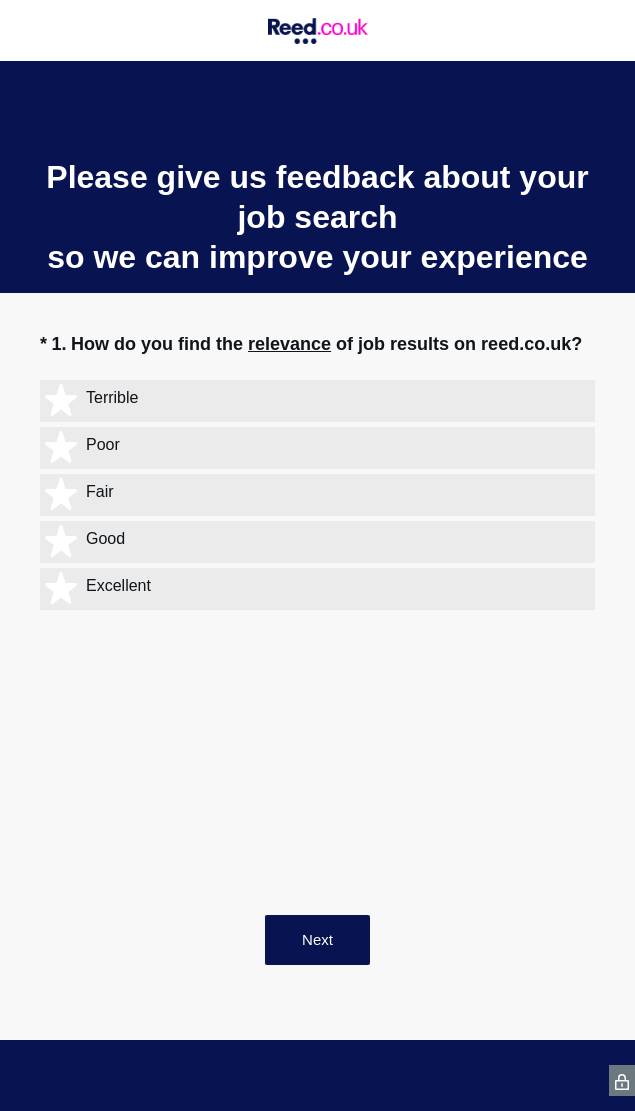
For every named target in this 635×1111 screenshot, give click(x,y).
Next (317, 939)
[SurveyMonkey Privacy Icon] (622, 1080)
